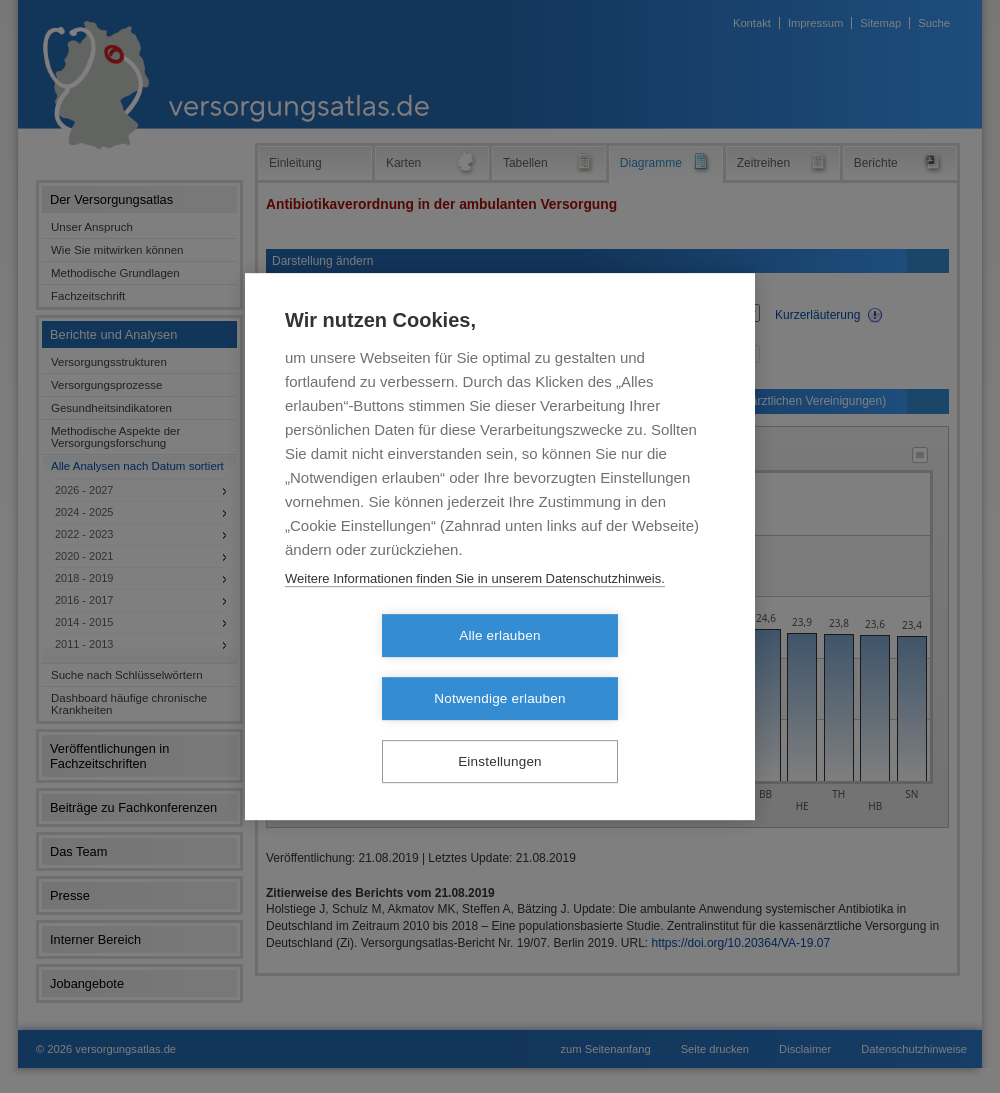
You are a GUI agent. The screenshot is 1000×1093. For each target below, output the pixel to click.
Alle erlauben (384, 667)
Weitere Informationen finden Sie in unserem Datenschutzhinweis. (475, 609)
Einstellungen (500, 730)
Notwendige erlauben (614, 667)
